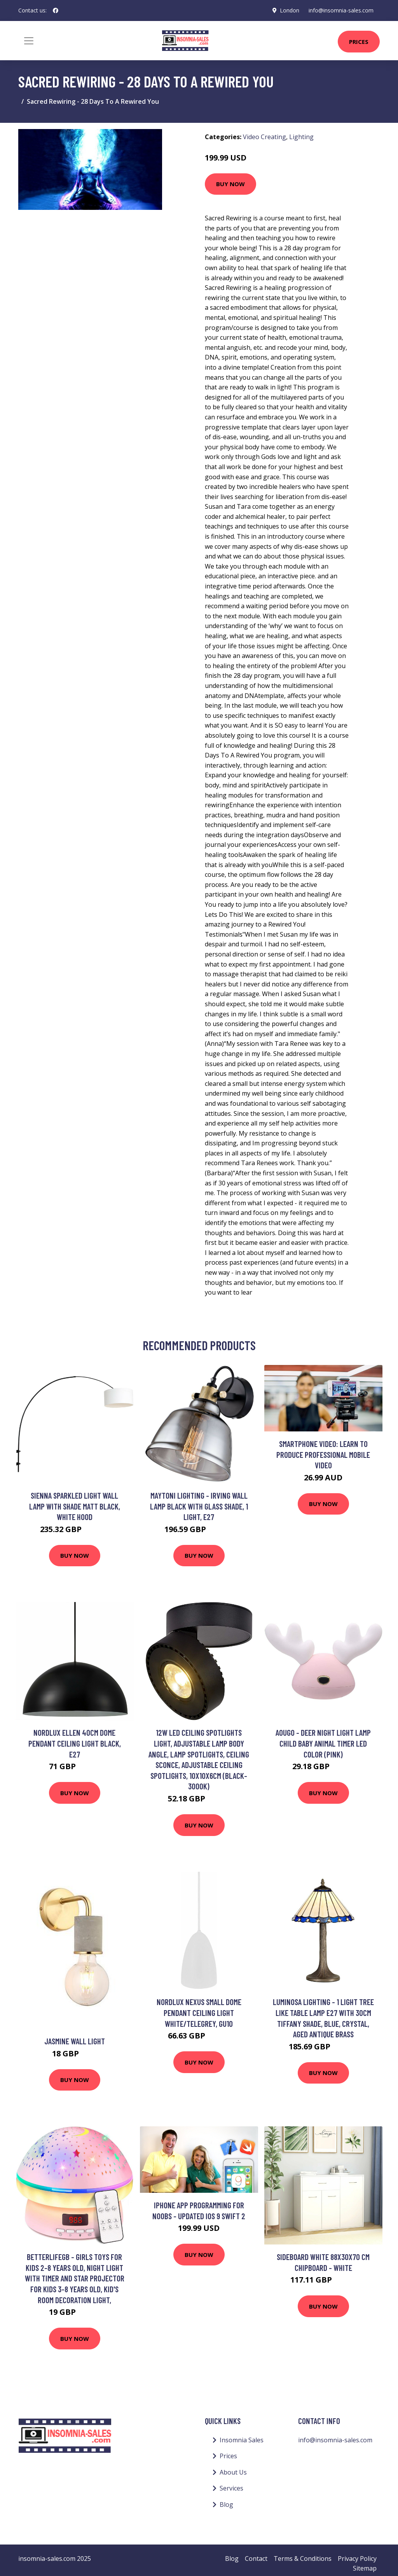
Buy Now (230, 184)
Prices (358, 41)
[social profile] (55, 10)
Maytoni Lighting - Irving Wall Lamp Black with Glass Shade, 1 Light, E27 (199, 1506)
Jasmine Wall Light (74, 2041)
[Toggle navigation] (28, 40)
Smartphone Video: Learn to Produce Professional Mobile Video (323, 1454)
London (289, 10)
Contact (256, 2558)
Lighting (301, 137)
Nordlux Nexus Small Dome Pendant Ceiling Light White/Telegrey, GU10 (199, 2012)
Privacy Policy (357, 2558)
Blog (226, 2504)
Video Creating (264, 137)
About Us (233, 2472)
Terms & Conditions (303, 2558)
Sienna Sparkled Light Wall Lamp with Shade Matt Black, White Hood (74, 1506)
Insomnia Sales (242, 2440)
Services (231, 2488)
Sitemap (365, 2568)
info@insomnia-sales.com (341, 10)
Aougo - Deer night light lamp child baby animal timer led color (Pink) (323, 1743)
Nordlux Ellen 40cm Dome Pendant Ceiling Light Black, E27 (74, 1743)
